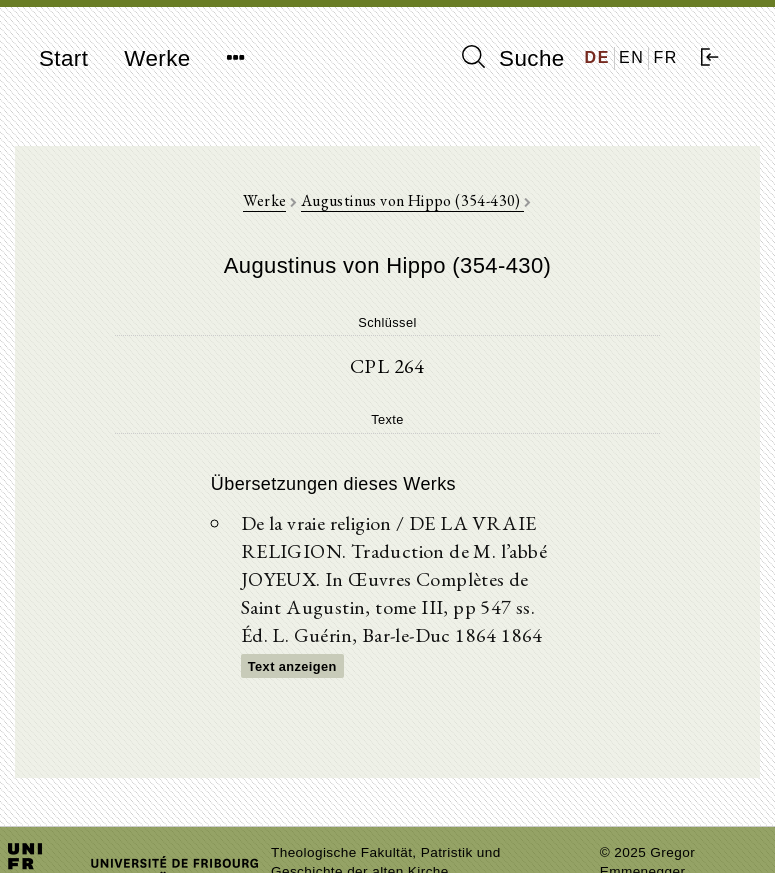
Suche (513, 58)
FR (665, 57)
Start (63, 58)
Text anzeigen (292, 666)
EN (631, 57)
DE (597, 57)
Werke (157, 58)
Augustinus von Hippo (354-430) (412, 200)
